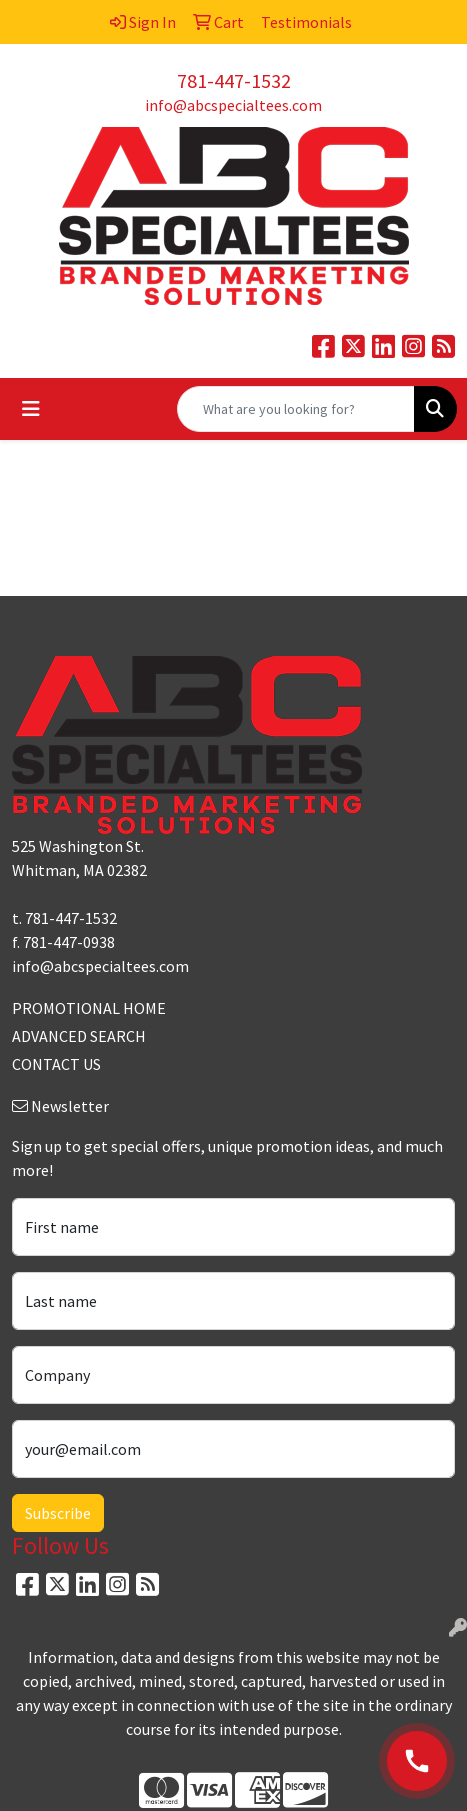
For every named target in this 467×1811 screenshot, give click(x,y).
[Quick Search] (296, 409)
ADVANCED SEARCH (79, 1036)
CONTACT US (56, 1064)
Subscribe (58, 1513)
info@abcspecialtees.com (233, 105)
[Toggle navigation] (31, 409)
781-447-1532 (234, 80)
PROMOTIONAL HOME (89, 1008)
